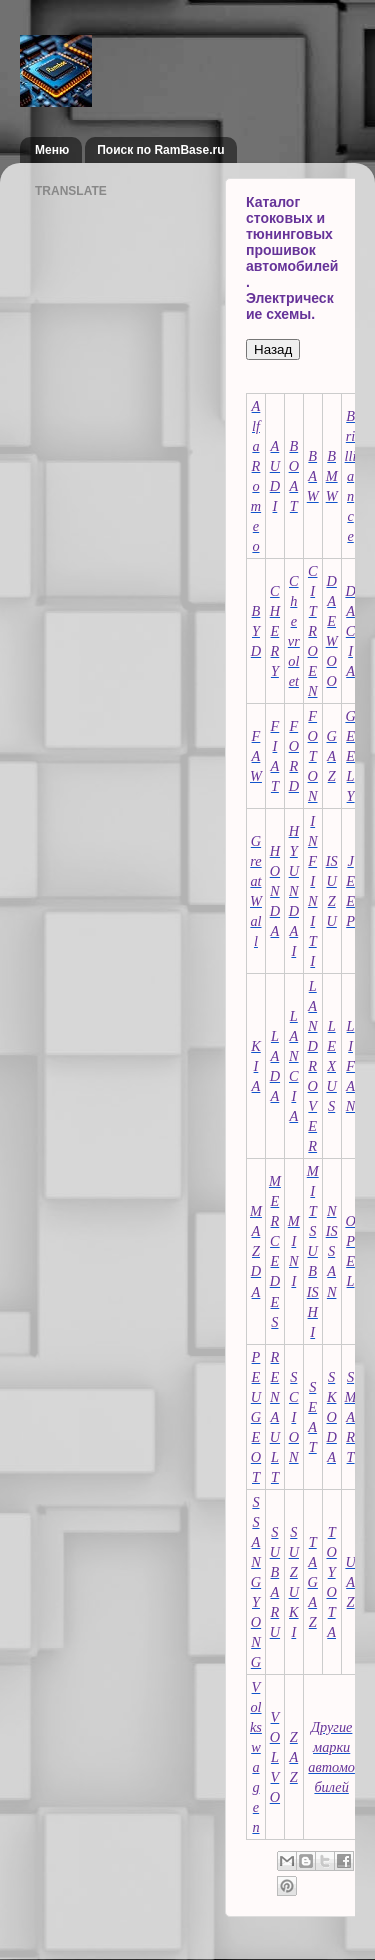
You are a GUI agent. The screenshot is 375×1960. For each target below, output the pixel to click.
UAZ (350, 1582)
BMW (332, 476)
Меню (52, 150)
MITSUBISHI (313, 1251)
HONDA (275, 891)
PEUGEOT (256, 1417)
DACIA (350, 631)
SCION (294, 1417)
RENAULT (275, 1417)
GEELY (350, 756)
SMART (351, 1417)
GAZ (331, 756)
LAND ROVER (313, 1066)
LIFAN (351, 1066)
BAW (313, 476)
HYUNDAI (294, 891)
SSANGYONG (256, 1582)
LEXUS (331, 1066)
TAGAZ (313, 1582)
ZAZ (293, 1757)
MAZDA (256, 1251)
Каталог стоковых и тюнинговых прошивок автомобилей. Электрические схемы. (292, 258)
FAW (256, 756)
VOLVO (275, 1757)
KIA (256, 1066)
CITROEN (313, 631)
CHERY (275, 631)
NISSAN (332, 1251)
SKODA (331, 1417)
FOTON (313, 756)
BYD (256, 631)
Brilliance (351, 476)
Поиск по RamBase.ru (160, 150)
